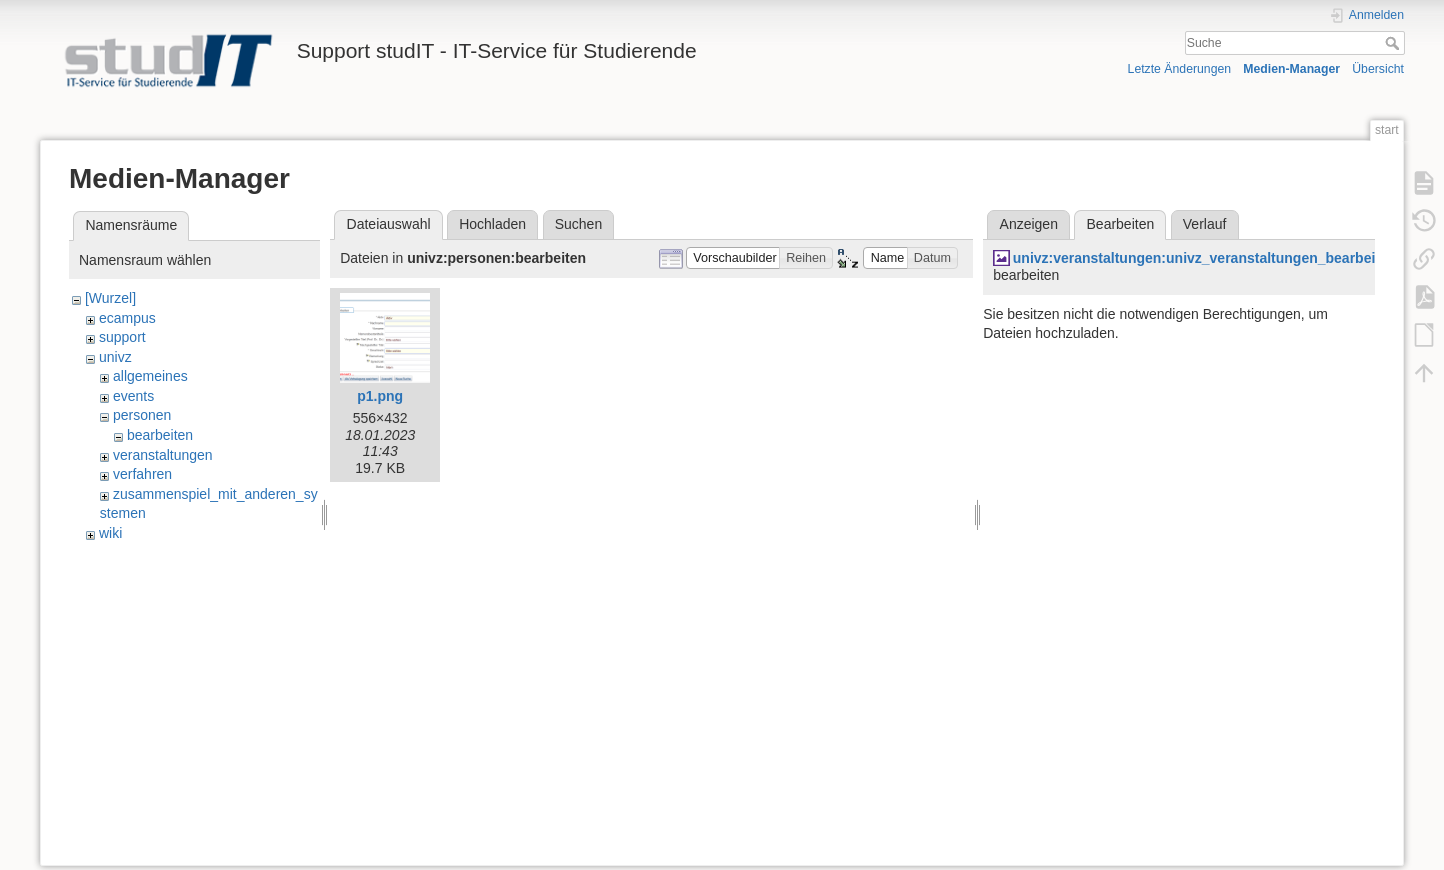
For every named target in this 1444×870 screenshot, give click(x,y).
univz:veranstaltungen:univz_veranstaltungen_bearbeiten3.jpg (1221, 258)
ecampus (127, 318)
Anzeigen (1029, 224)
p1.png (380, 396)
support (122, 337)
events (133, 396)
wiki (110, 533)
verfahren (142, 474)
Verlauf (1205, 224)
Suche (1394, 43)
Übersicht (1378, 69)
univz (115, 357)
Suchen (578, 224)
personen (142, 415)
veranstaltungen (163, 455)
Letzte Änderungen (1180, 69)
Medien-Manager (1291, 69)
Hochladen (492, 224)
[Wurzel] (110, 298)
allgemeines (150, 376)
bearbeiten (160, 435)
